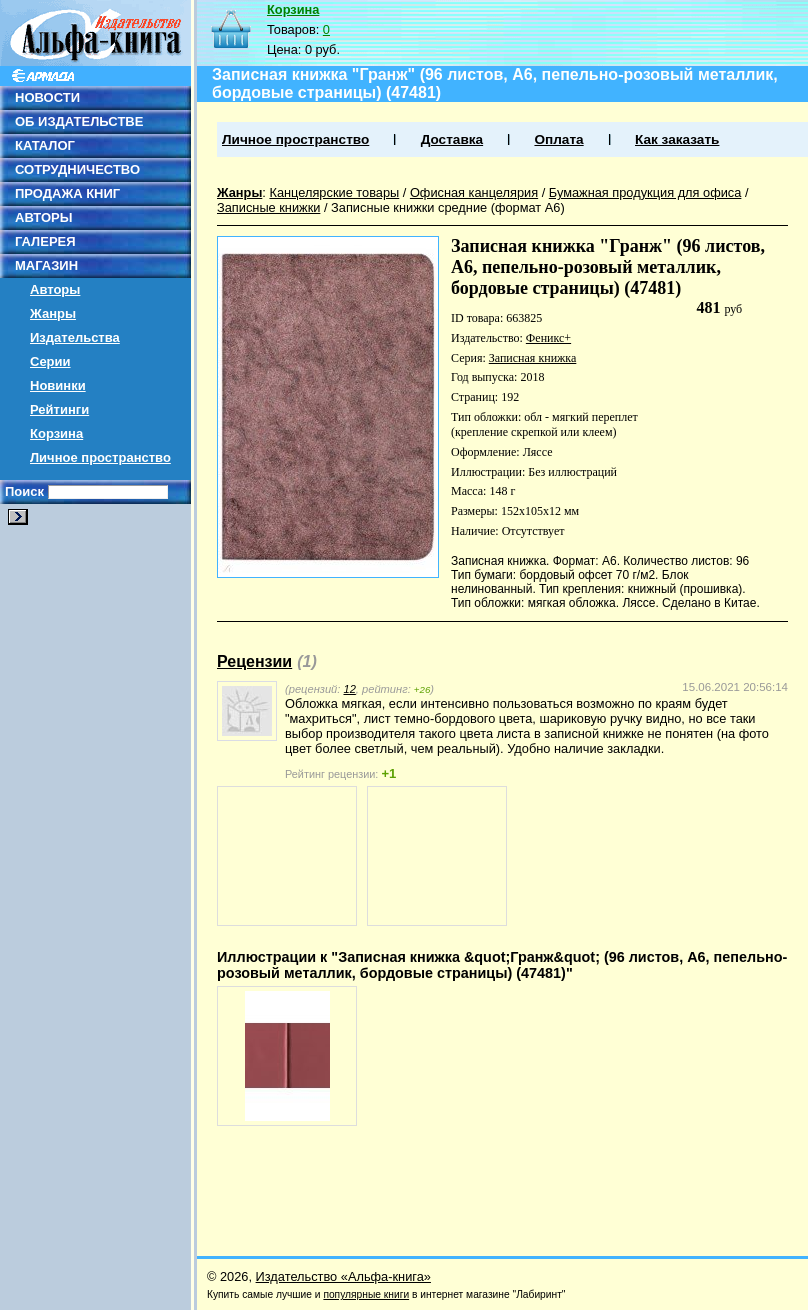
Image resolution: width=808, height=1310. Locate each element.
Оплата (558, 139)
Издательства (75, 337)
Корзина (56, 433)
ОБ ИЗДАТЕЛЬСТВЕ (79, 121)
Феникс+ (548, 338)
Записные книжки (268, 207)
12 (349, 689)
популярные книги (366, 1294)
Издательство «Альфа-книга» (343, 1276)
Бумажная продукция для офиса (645, 192)
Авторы (55, 289)
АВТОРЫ (43, 217)
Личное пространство (100, 457)
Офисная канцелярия (474, 192)
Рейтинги (59, 409)
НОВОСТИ (47, 97)
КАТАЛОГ (45, 145)
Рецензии (254, 661)
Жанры (53, 313)
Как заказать (677, 139)
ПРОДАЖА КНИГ (67, 193)
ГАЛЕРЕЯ (45, 241)
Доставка (452, 139)
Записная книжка (533, 358)
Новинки (58, 385)
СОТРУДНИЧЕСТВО (77, 169)
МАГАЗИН (46, 265)
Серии (50, 361)
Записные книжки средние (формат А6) (448, 207)
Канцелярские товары (334, 192)
